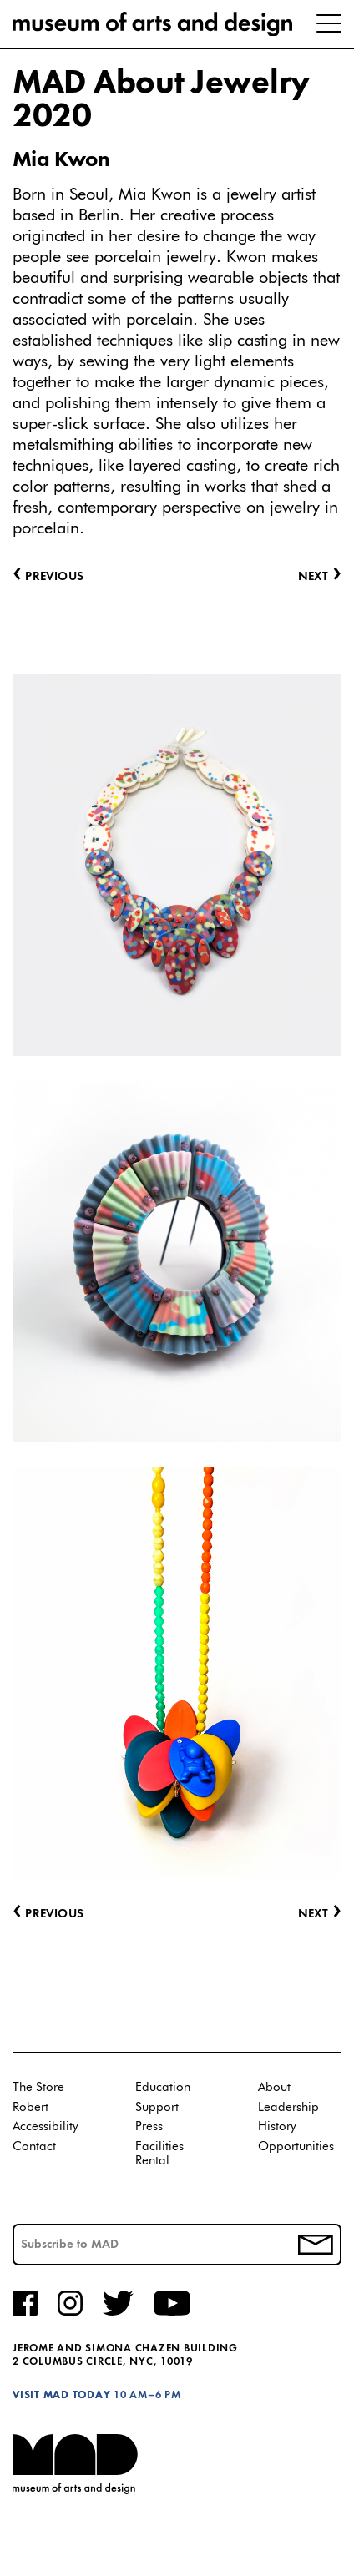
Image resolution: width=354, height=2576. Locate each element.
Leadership (288, 2107)
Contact (34, 2146)
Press (149, 2126)
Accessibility (45, 2126)
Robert (30, 2107)
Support (157, 2107)
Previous (48, 1914)
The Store (38, 2087)
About (274, 2087)
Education (162, 2087)
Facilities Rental (159, 2154)
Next (319, 1914)
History (277, 2126)
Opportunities (296, 2146)
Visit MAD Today (61, 2395)
